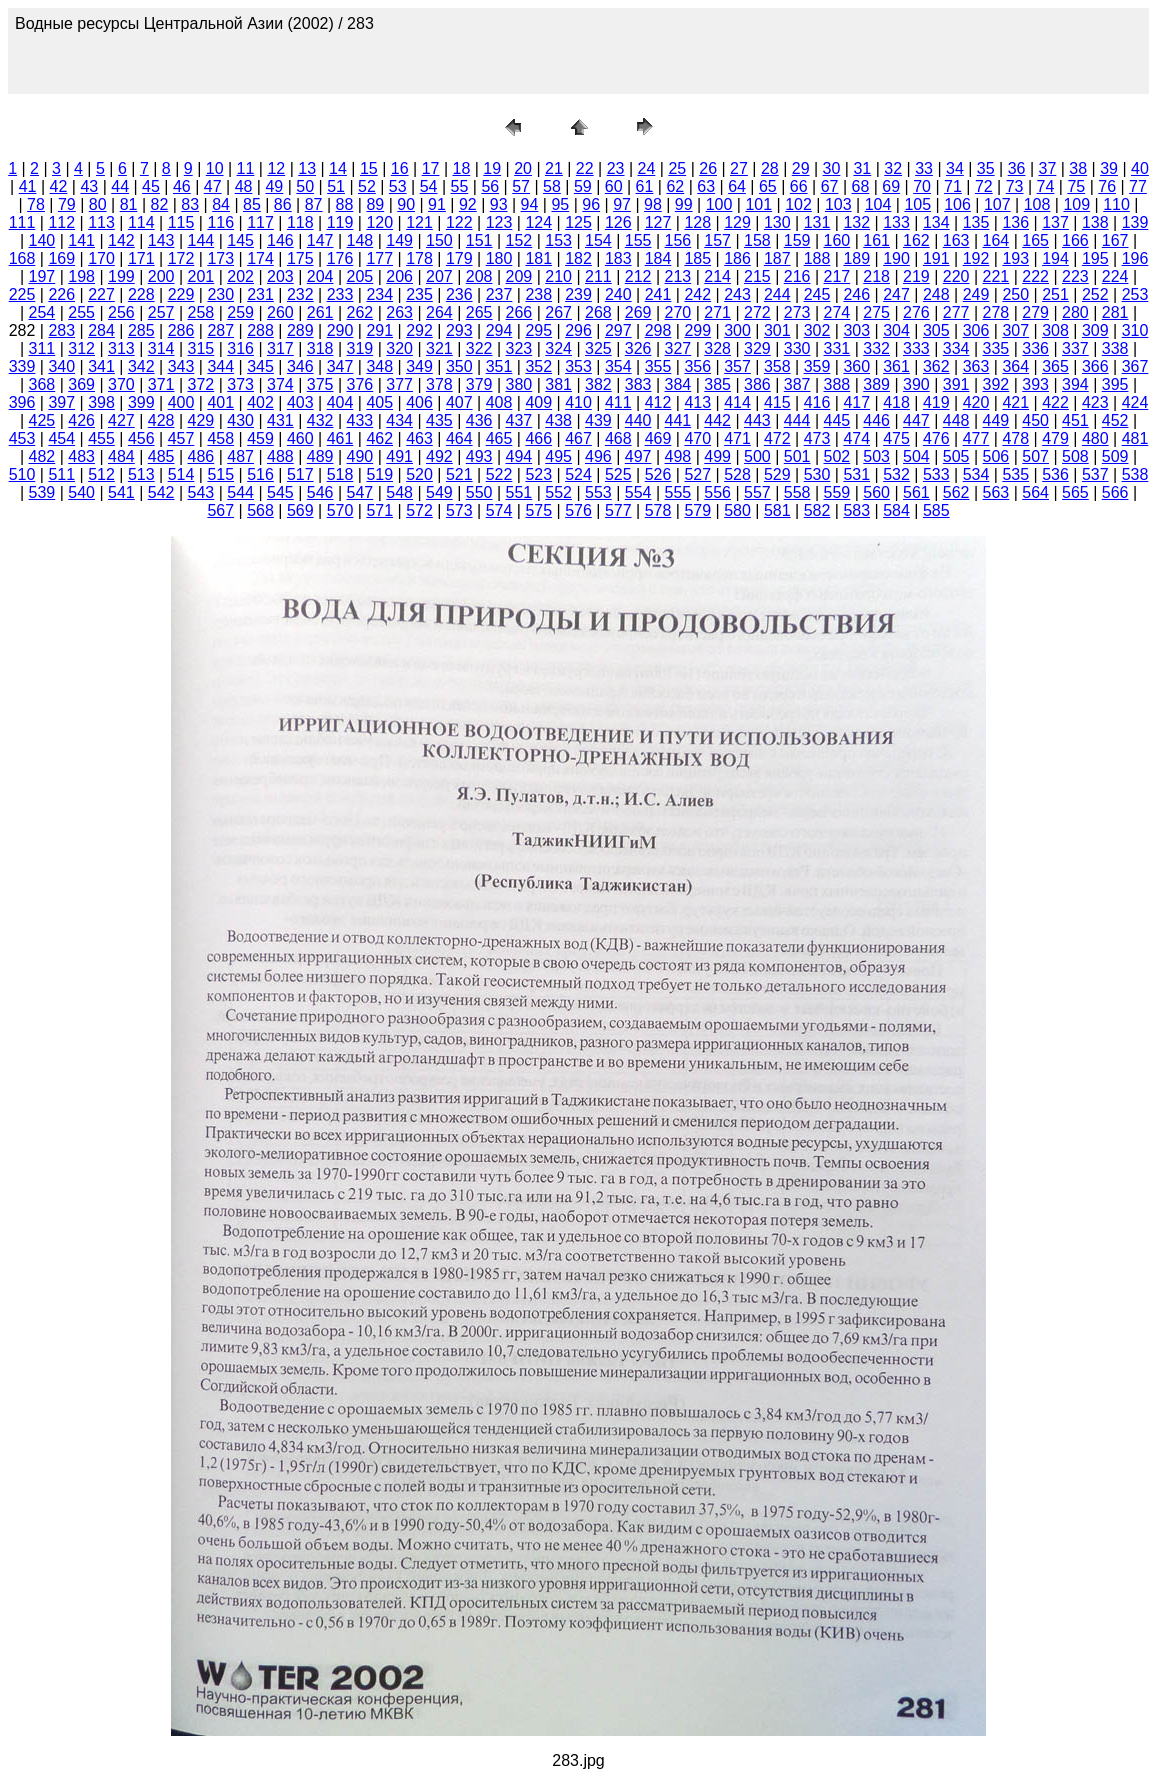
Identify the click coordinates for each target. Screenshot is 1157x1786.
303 (856, 330)
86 (283, 204)
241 (658, 294)
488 (280, 456)
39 (1109, 168)
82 (159, 204)
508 (1075, 456)
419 (936, 402)
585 (936, 510)
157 (717, 240)
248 (936, 294)
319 (360, 348)
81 (129, 204)
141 (81, 240)
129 (737, 222)
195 (1095, 258)
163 (956, 240)
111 (22, 222)
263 (399, 312)
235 (419, 294)
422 (1055, 402)
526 (658, 474)
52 (367, 186)
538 (1135, 474)
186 (737, 258)
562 (956, 492)
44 (120, 186)
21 (554, 168)
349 (419, 366)
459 (260, 438)
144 (201, 240)
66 (799, 186)
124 (538, 222)
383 (638, 384)
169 (61, 258)
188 (817, 258)
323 (519, 348)
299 (697, 330)
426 (81, 420)
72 (984, 186)
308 (1055, 330)
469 (658, 438)
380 (519, 384)
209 (519, 276)
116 (220, 222)
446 (876, 420)
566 (1115, 492)
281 (1115, 312)
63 (706, 186)
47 (213, 186)
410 (578, 402)
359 (817, 366)
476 (936, 438)
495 (558, 456)
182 (578, 258)
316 (240, 348)
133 (896, 222)
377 (399, 384)
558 (797, 492)
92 (468, 204)
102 (798, 204)
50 (305, 186)
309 (1095, 330)
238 (538, 294)
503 (876, 456)
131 (817, 222)
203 (280, 276)
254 (42, 312)
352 (538, 366)
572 (419, 510)
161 (876, 240)
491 (399, 456)
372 (201, 384)
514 (181, 474)
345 (260, 366)
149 (399, 240)
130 (777, 222)
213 (678, 276)
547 (360, 492)
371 (161, 384)
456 (141, 438)
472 (777, 438)
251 (1055, 294)
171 (141, 258)
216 (797, 276)
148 (360, 240)
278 (996, 312)
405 (379, 402)
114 (141, 222)
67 (830, 186)
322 (479, 348)
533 (936, 474)
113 (101, 222)
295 (538, 330)
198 (81, 276)
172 (181, 258)
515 (220, 474)
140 (42, 240)
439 (598, 420)
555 (678, 492)
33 (924, 168)
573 (459, 510)
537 (1095, 474)
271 (717, 312)
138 (1095, 222)
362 (936, 366)
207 (439, 276)
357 (737, 366)
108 (1037, 204)
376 (360, 384)
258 (201, 312)
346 (300, 366)
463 (419, 438)
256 (121, 312)
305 (936, 330)
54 (429, 186)
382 (598, 384)
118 (300, 222)
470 (697, 438)
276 (916, 312)
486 (201, 456)
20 (523, 168)
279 (1035, 312)
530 (817, 474)
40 (1140, 168)
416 (817, 402)
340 (61, 366)
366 (1095, 366)
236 (459, 294)
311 (42, 348)
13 (307, 168)
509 (1115, 456)
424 (1135, 402)
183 (618, 258)
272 (757, 312)
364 (1015, 366)
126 (618, 222)
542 (161, 492)
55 (460, 186)
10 (215, 168)
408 (499, 402)
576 (578, 510)
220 (956, 276)
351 (499, 366)
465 (499, 438)
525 (618, 474)
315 (201, 348)
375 (320, 384)
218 (876, 276)
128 (697, 222)
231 (260, 294)
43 (89, 186)
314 (161, 348)
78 (36, 204)
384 (678, 384)
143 (161, 240)
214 (717, 276)
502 (837, 456)
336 (1035, 348)
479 (1055, 438)
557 (757, 492)
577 (618, 510)
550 (479, 492)
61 (645, 186)
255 (81, 312)
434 (399, 420)
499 (717, 456)
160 (837, 240)
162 (916, 240)
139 (1135, 222)
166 (1075, 240)
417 (856, 402)
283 (61, 330)
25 (677, 168)
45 (151, 186)
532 (896, 474)
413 (697, 402)
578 (658, 510)
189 (856, 258)
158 (757, 240)
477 (976, 438)
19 (492, 168)
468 (618, 438)
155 (638, 240)
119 (340, 222)
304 (896, 330)
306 (976, 330)
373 (240, 384)
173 (220, 258)
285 (141, 330)
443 (757, 420)
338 (1115, 348)
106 (957, 204)
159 (797, 240)
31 (862, 168)
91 (437, 204)
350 (459, 366)
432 (320, 420)
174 (260, 258)
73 (1015, 186)
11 (246, 168)
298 (658, 330)
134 (936, 222)
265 (479, 312)
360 (856, 366)
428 (161, 420)
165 (1035, 240)
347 (340, 366)
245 (817, 294)
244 (777, 294)
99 (684, 204)
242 (697, 294)
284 (101, 330)
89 (375, 204)
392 (996, 384)
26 (708, 168)
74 (1046, 186)
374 (280, 384)
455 (101, 438)
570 (340, 510)
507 (1035, 456)
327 (678, 348)
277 (956, 312)
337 (1075, 348)
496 (598, 456)
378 (439, 384)
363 (976, 366)
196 (1135, 258)
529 (777, 474)
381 (558, 384)
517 (300, 474)
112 (61, 222)
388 (837, 384)
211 (598, 276)
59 (583, 186)
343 (181, 366)
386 (757, 384)
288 (260, 330)
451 (1075, 420)
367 (1135, 366)
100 (719, 204)
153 (558, 240)
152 (519, 240)
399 (141, 402)
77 (1138, 186)
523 (538, 474)
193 (1015, 258)
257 (161, 312)
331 (837, 348)
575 (538, 510)
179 (459, 258)
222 (1035, 276)
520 (419, 474)
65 (768, 186)
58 (552, 186)
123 (499, 222)
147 (320, 240)
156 (678, 240)
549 (439, 492)
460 (300, 438)
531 (856, 474)
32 (893, 168)
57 (521, 186)
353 (578, 366)
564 (1035, 492)
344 (220, 366)
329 (757, 348)
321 (439, 348)
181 (538, 258)
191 (936, 258)
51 (336, 186)
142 (121, 240)
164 (996, 240)
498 (678, 456)
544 (240, 492)
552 (558, 492)
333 (916, 348)
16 (400, 168)
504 (916, 456)
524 (578, 474)
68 (861, 186)
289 (300, 330)
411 (618, 402)
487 (240, 456)
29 (801, 168)
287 (220, 330)
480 (1095, 438)
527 (697, 474)
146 (280, 240)
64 (737, 186)
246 (856, 294)
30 (832, 168)
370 (121, 384)
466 (538, 438)
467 (578, 438)
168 (22, 258)
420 (976, 402)
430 (240, 420)
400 (181, 402)
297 (618, 330)
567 (220, 510)
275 (876, 312)
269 (638, 312)
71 (953, 186)
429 (201, 420)
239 (578, 294)
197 (42, 276)
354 (618, 366)
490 (360, 456)
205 (360, 276)
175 (300, 258)
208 (479, 276)
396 (22, 402)
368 (42, 384)
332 (876, 348)
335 (996, 348)
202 (240, 276)
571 (379, 510)
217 (837, 276)
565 (1075, 492)
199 (121, 276)
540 (81, 492)
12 (276, 168)
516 (260, 474)
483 (81, 456)
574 (499, 510)
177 (379, 258)
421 (1015, 402)
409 (538, 402)
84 (221, 204)
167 (1115, 240)
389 (876, 384)
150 (439, 240)
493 (479, 456)
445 (837, 420)
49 (274, 186)
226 (61, 294)
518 (340, 474)
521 (459, 474)
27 (739, 168)
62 (675, 186)
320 (399, 348)
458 (220, 438)
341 (101, 366)
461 (340, 438)
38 (1078, 168)
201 (201, 276)
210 (558, 276)
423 (1095, 402)
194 (1055, 258)
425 (42, 420)
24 (647, 168)
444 (797, 420)
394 (1075, 384)
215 (757, 276)
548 (399, 492)
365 (1055, 366)
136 (1015, 222)
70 (922, 186)
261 (320, 312)
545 (280, 492)
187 (777, 258)
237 (499, 294)
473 (817, 438)
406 (419, 402)
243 (737, 294)
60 (614, 186)
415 (777, 402)
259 (240, 312)
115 (181, 222)
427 (121, 420)
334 (956, 348)
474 (856, 438)
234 (379, 294)
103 (838, 204)
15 (369, 168)
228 (141, 294)
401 (220, 402)
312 (81, 348)
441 (678, 420)
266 (519, 312)
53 (398, 186)
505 (956, 456)
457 (181, 438)
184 (658, 258)
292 (419, 330)
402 (260, 402)
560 (876, 492)
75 (1076, 186)
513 (141, 474)
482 (42, 456)
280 (1075, 312)
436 (479, 420)
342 (141, 366)
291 (379, 330)
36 (1017, 168)
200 (161, 276)
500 (757, 456)
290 (340, 330)
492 (439, 456)
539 (42, 492)
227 (101, 294)
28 (770, 168)
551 (519, 492)
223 (1075, 276)
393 (1035, 384)
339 (22, 366)
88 (345, 204)
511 (61, 474)
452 (1115, 420)
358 (777, 366)
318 (320, 348)
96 (591, 204)
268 (598, 312)
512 (101, 474)
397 (61, 402)
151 (479, 240)
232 (300, 294)
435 (439, 420)
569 (300, 510)
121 (419, 222)
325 (598, 348)
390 (916, 384)
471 (737, 438)
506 (996, 456)
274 (837, 312)
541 (121, 492)
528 (737, 474)
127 (658, 222)
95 (560, 204)
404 (340, 402)
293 (459, 330)
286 (181, 330)
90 (406, 204)
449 (996, 420)
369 (81, 384)
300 (737, 330)
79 (67, 204)
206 (399, 276)
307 (1015, 330)
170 (101, 258)
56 (490, 186)
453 (22, 438)
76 (1107, 186)
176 (340, 258)
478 (1015, 438)
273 (797, 312)
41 (28, 186)
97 (622, 204)
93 (499, 204)
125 (578, 222)
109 (1076, 204)
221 (996, 276)
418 (896, 402)
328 (717, 348)
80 (98, 204)
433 (360, 420)
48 (244, 186)
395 (1115, 384)
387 (797, 384)
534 (976, 474)
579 (697, 510)
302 (817, 330)
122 (459, 222)
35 (986, 168)
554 (638, 492)
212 (638, 276)
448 (956, 420)
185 (697, 258)
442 (717, 420)
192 (976, 258)
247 (896, 294)
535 (1015, 474)
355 (658, 366)
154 (598, 240)
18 (461, 168)
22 (585, 168)
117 (260, 222)
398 (101, 402)
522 (499, 474)
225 (22, 294)
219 (916, 276)
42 (59, 186)
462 (379, 438)
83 (190, 204)
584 (896, 510)
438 (558, 420)
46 (182, 186)
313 (121, 348)
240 (618, 294)
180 (499, 258)
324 (558, 348)
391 (956, 384)
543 (201, 492)
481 (1135, 438)
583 (856, 510)
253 (1135, 294)
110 (1116, 204)
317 (280, 348)
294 (499, 330)
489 (320, 456)
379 (479, 384)
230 (220, 294)
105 (917, 204)
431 (280, 420)
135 (976, 222)
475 (896, 438)
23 (616, 168)
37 (1048, 168)
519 (379, 474)
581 (777, 510)
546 (320, 492)
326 (638, 348)
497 (638, 456)
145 (240, 240)
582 (817, 510)
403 (300, 402)
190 (896, 258)
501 (797, 456)
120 (379, 222)
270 (678, 312)
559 (837, 492)
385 (717, 384)
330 (797, 348)
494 (519, 456)
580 (737, 510)
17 (431, 168)
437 (519, 420)
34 (955, 168)
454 (61, 438)
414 (737, 402)
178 (419, 258)
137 (1055, 222)
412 (658, 402)
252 (1095, 294)
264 (439, 312)
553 (598, 492)
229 (181, 294)
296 (578, 330)
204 (320, 276)
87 (314, 204)
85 (252, 204)
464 (459, 438)
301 (777, 330)
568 (260, 510)
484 (121, 456)
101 (758, 204)
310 (1135, 330)
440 (638, 420)
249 (976, 294)
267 (558, 312)
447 (916, 420)
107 (997, 204)
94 (530, 204)
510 (22, 474)
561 (916, 492)
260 (280, 312)
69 (891, 186)
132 (856, 222)
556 (717, 492)
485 (161, 456)
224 (1115, 276)
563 (996, 492)
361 (896, 366)
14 (338, 168)
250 (1015, 294)
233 (340, 294)
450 (1035, 420)
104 (878, 204)
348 (379, 366)
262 (360, 312)
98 (653, 204)
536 (1055, 474)
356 (697, 366)
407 (459, 402)
